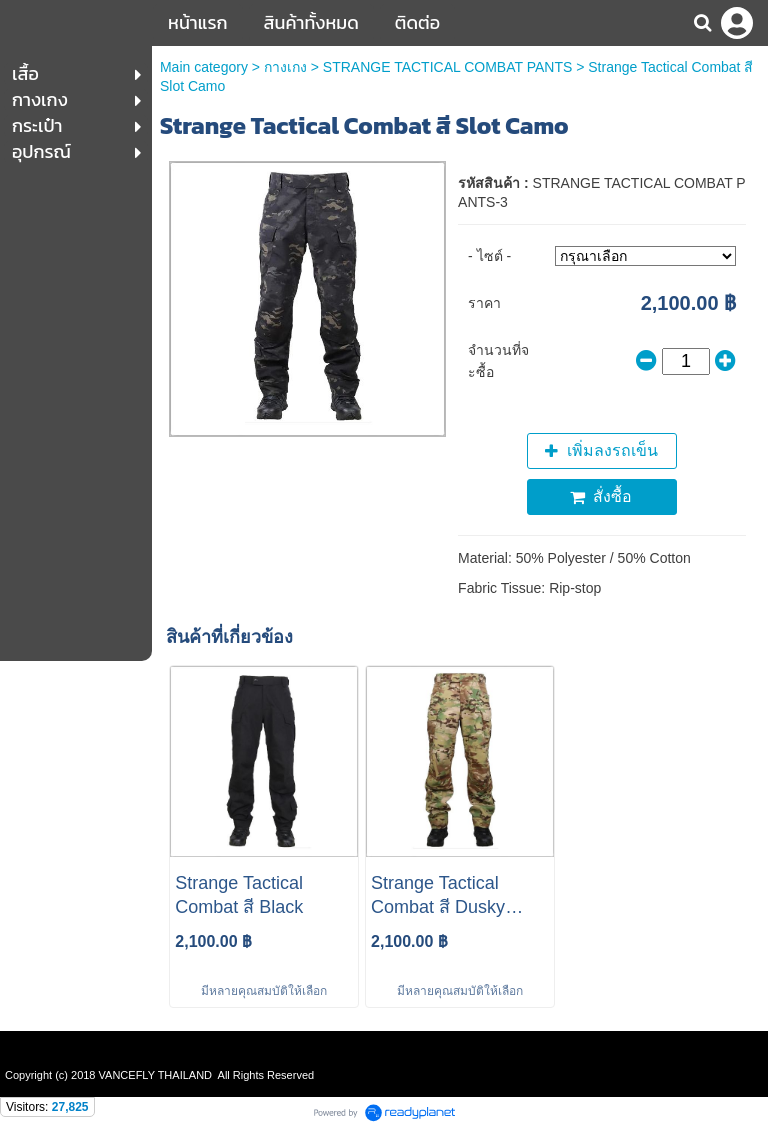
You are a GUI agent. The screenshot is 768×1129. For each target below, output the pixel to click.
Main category (204, 67)
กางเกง (285, 67)
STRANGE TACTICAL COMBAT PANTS (447, 67)
